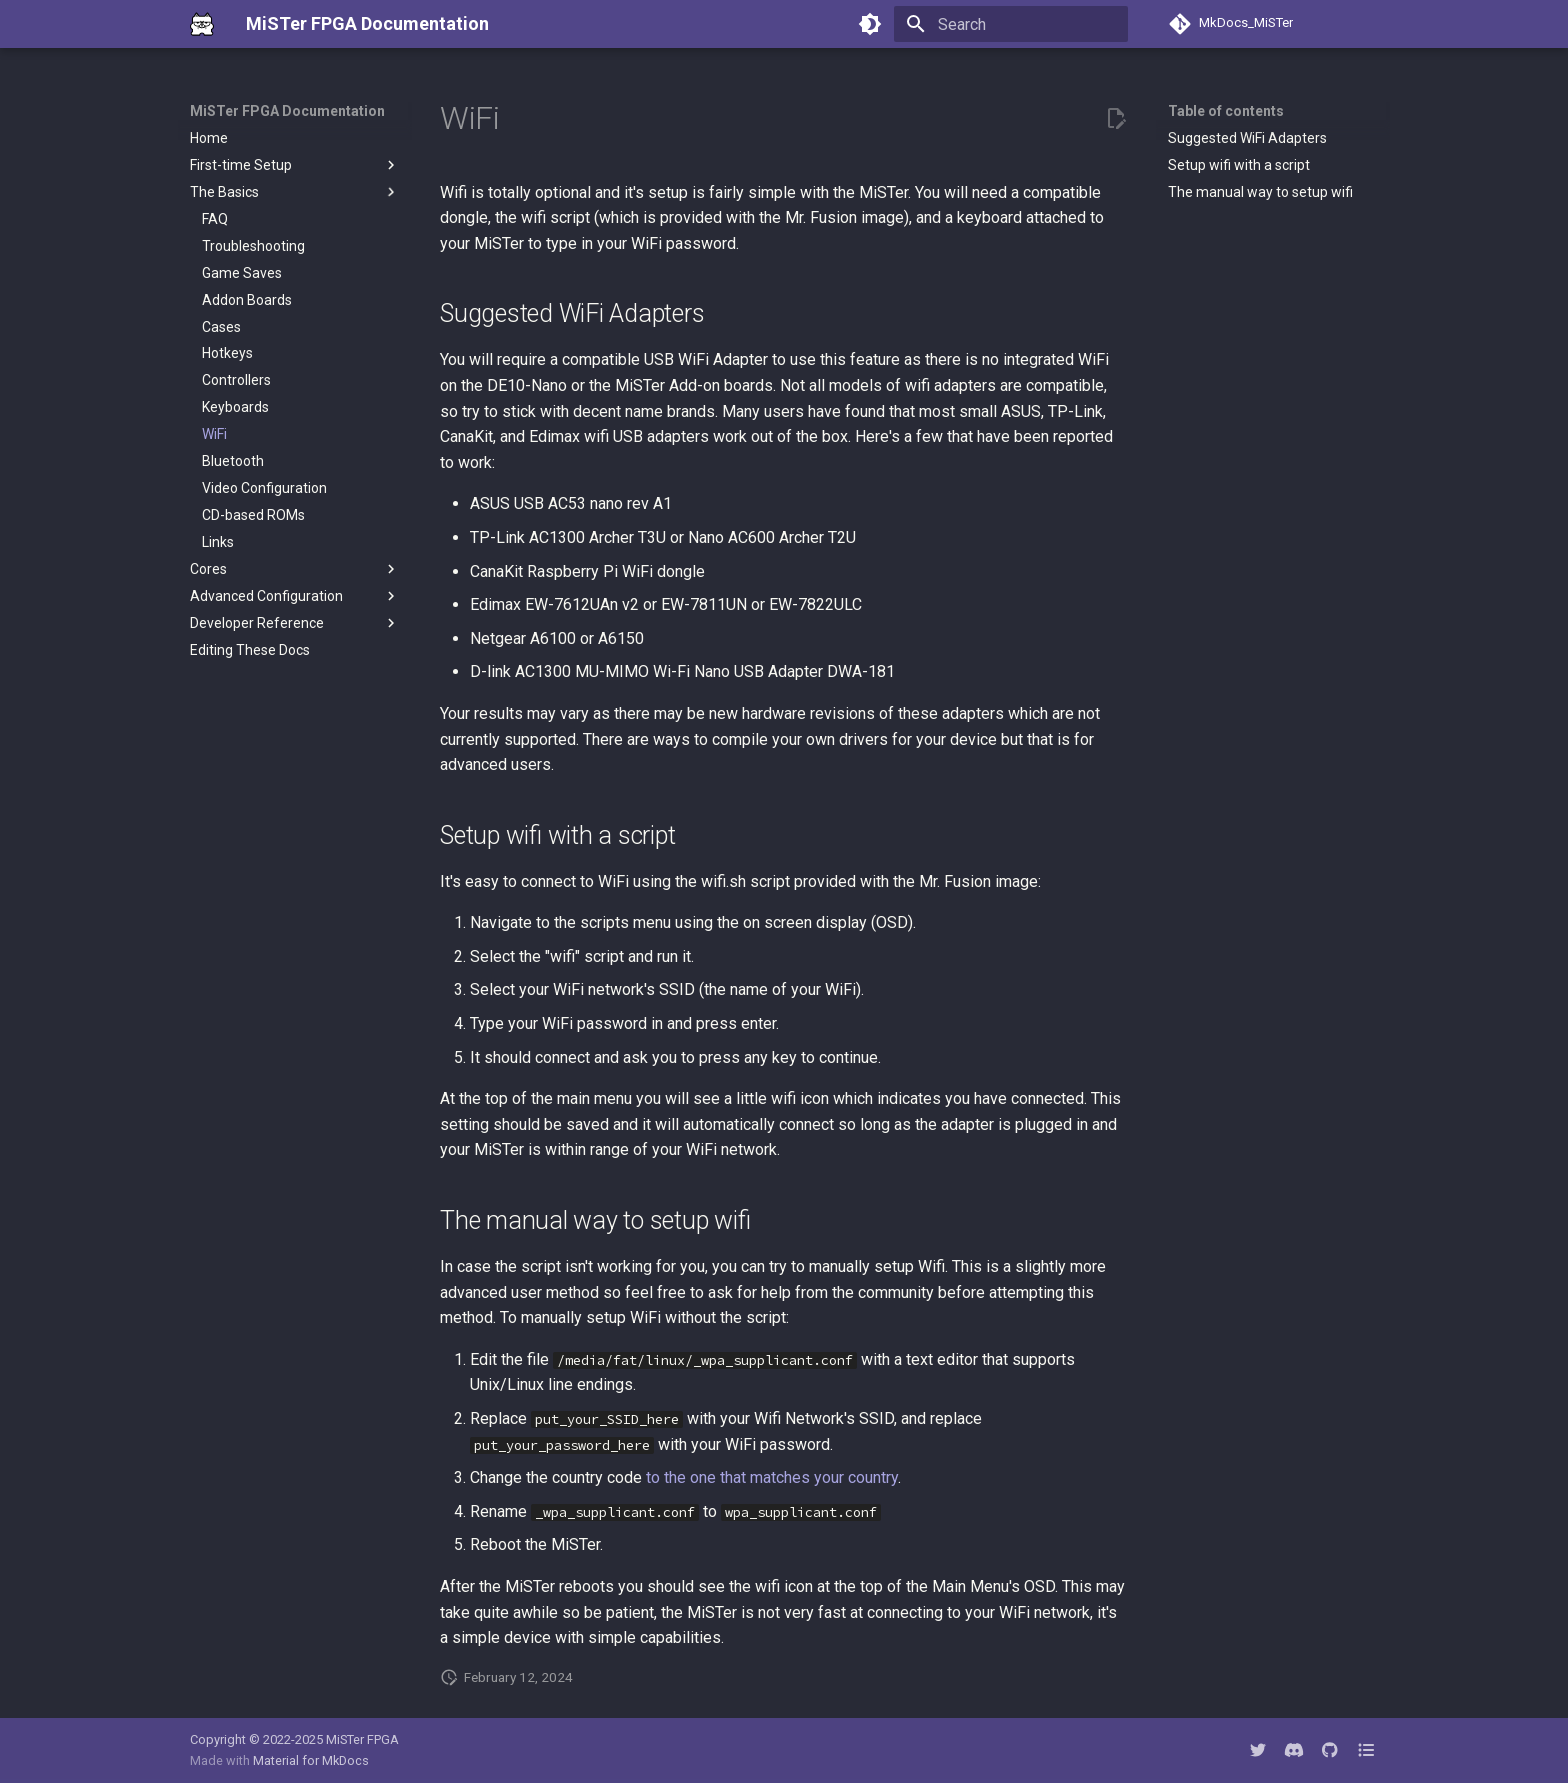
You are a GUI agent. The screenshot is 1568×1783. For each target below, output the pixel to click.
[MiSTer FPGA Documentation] (202, 24)
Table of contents (1226, 111)
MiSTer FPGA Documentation (287, 111)
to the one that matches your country (772, 1477)
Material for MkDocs (311, 1760)
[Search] (1011, 24)
